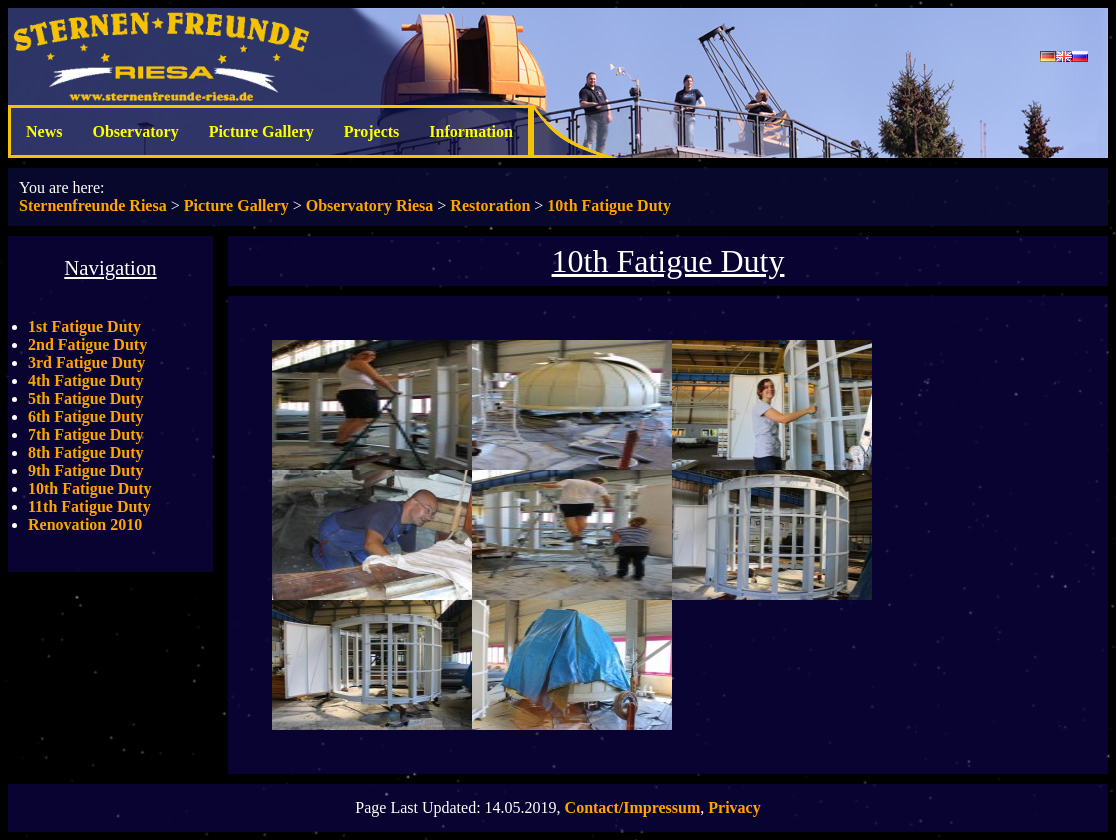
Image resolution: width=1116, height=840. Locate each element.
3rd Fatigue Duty (86, 362)
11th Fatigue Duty (89, 506)
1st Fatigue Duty (84, 326)
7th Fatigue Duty (86, 434)
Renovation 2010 (85, 524)
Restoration (490, 205)
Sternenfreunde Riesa (93, 205)
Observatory (135, 131)
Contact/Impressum (633, 807)
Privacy (734, 807)
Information (471, 131)
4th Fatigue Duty (86, 380)
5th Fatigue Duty (86, 398)
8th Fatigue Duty (86, 452)
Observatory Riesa (370, 205)
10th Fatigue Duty (609, 205)
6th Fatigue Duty (86, 416)
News (44, 131)
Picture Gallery (261, 131)
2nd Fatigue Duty (87, 344)
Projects (372, 131)
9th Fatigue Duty (86, 470)
